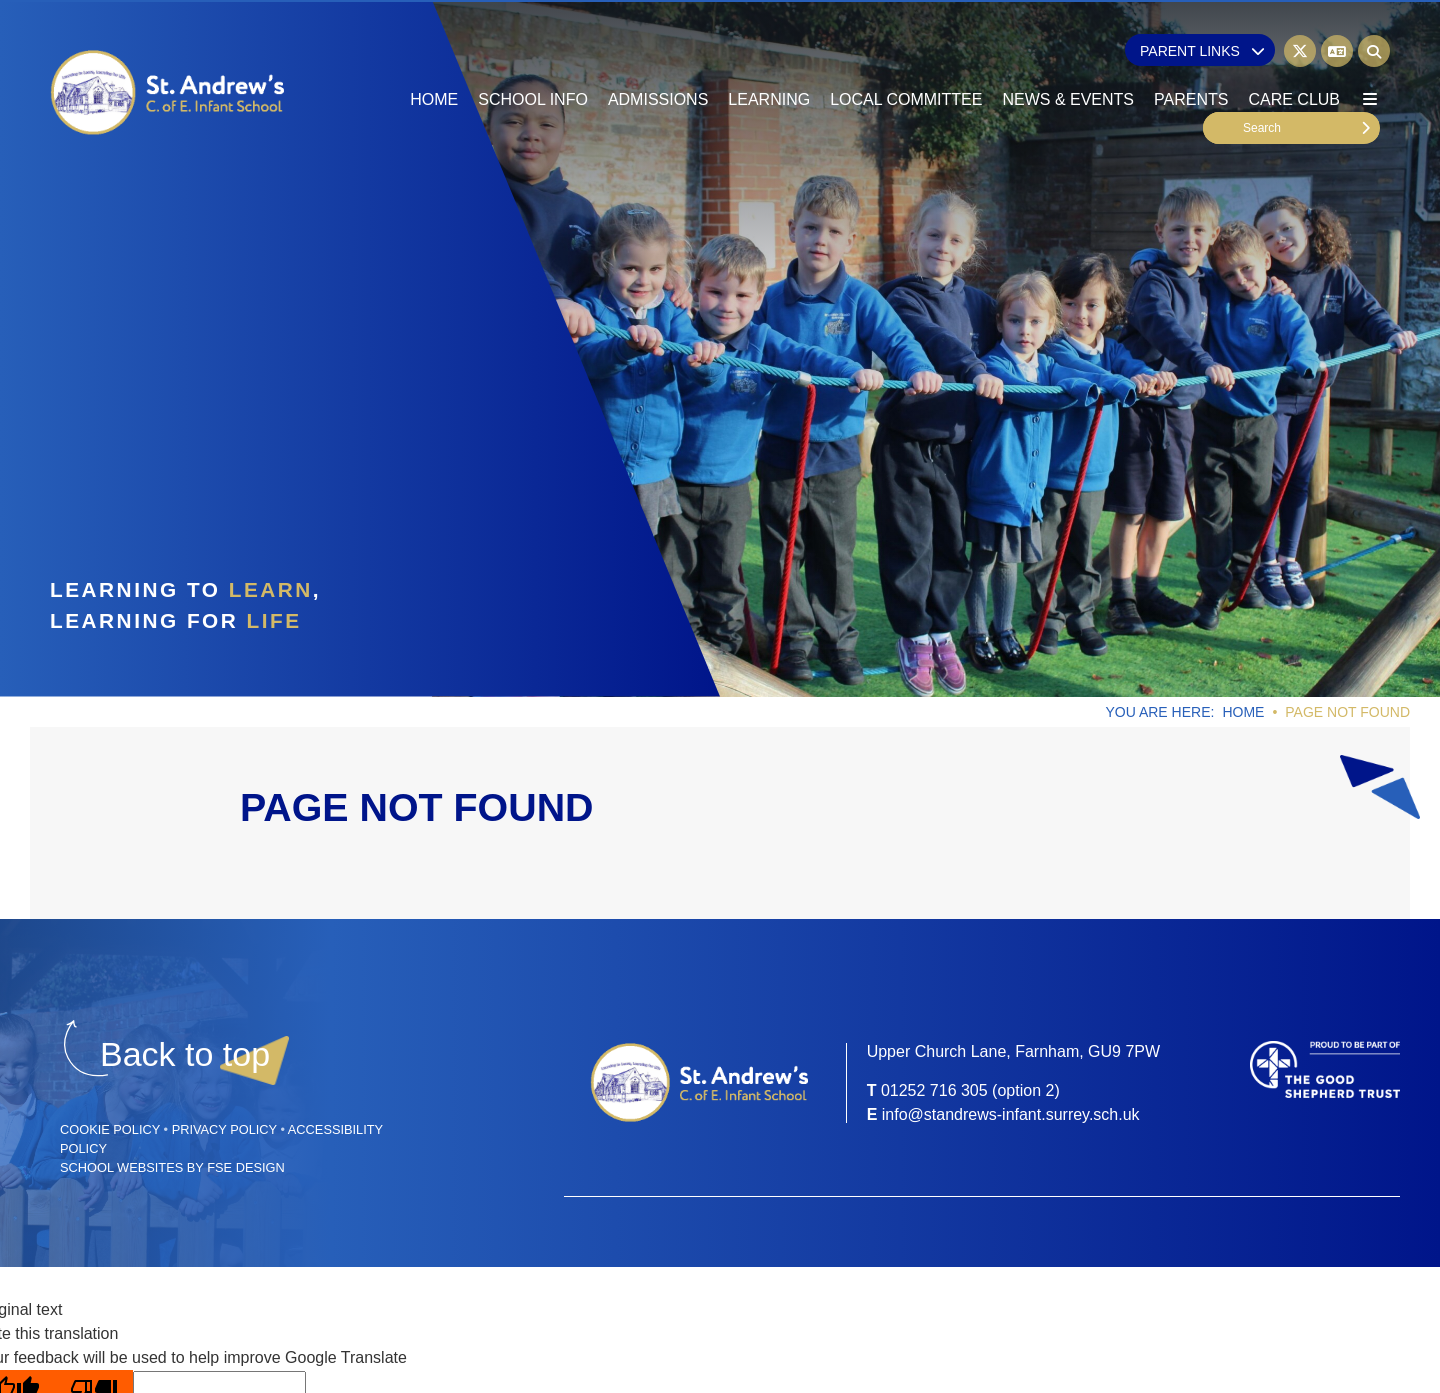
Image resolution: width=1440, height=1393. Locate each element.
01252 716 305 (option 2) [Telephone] (970, 1090)
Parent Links (1202, 51)
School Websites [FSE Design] (121, 1167)
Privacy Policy (224, 1129)
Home (1243, 712)
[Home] (168, 93)
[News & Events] (1068, 60)
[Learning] (769, 60)
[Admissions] (658, 60)
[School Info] (533, 60)
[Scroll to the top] (185, 1054)
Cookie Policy (110, 1129)
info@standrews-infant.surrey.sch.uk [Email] (1011, 1114)
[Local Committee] (906, 60)
